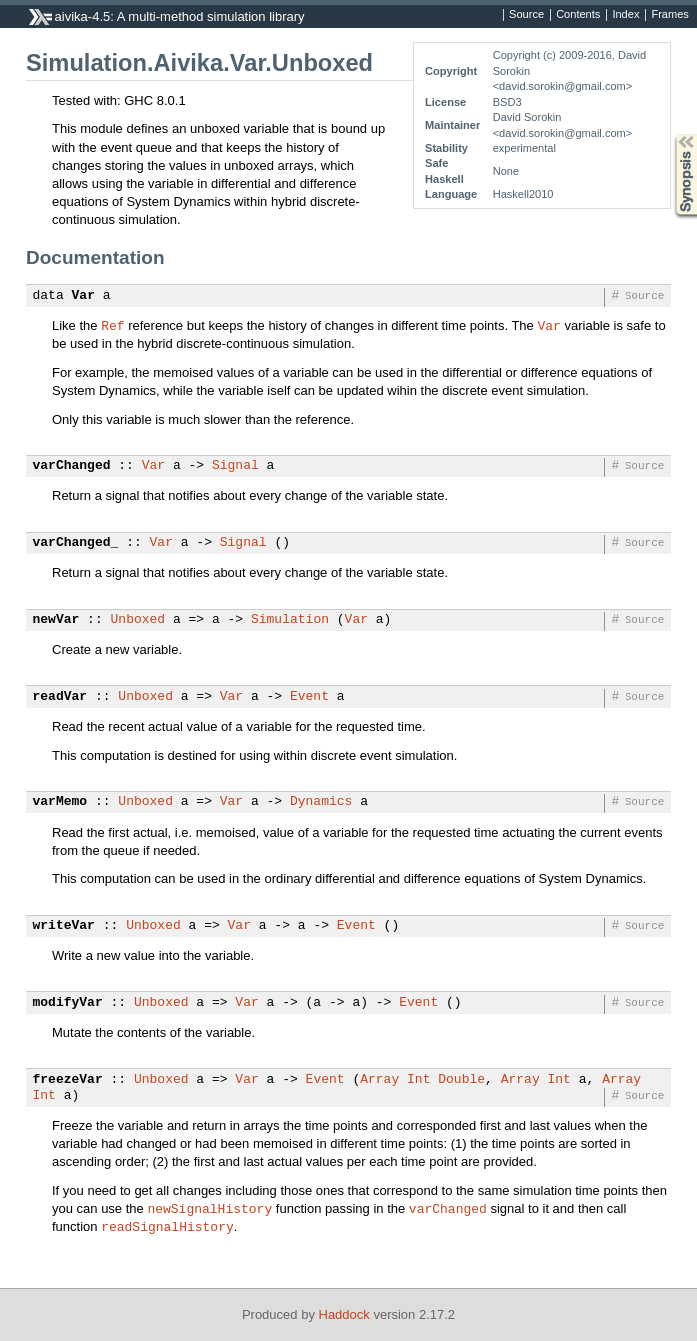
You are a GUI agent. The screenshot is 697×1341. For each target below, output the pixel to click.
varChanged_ (76, 543)
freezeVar (68, 1080)
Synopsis (670, 134)
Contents (578, 15)
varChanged (72, 466)
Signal (235, 466)
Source (526, 15)
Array (379, 1080)
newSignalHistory (209, 1208)
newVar (56, 620)
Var (83, 296)
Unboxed (138, 620)
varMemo (60, 802)
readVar (60, 697)
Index (625, 15)
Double (461, 1080)
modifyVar (68, 1003)
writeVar (64, 926)
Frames (669, 15)
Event (309, 697)
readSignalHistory (167, 1226)
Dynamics (321, 802)
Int (418, 1080)
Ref (112, 325)
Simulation (290, 620)
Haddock (344, 1314)
